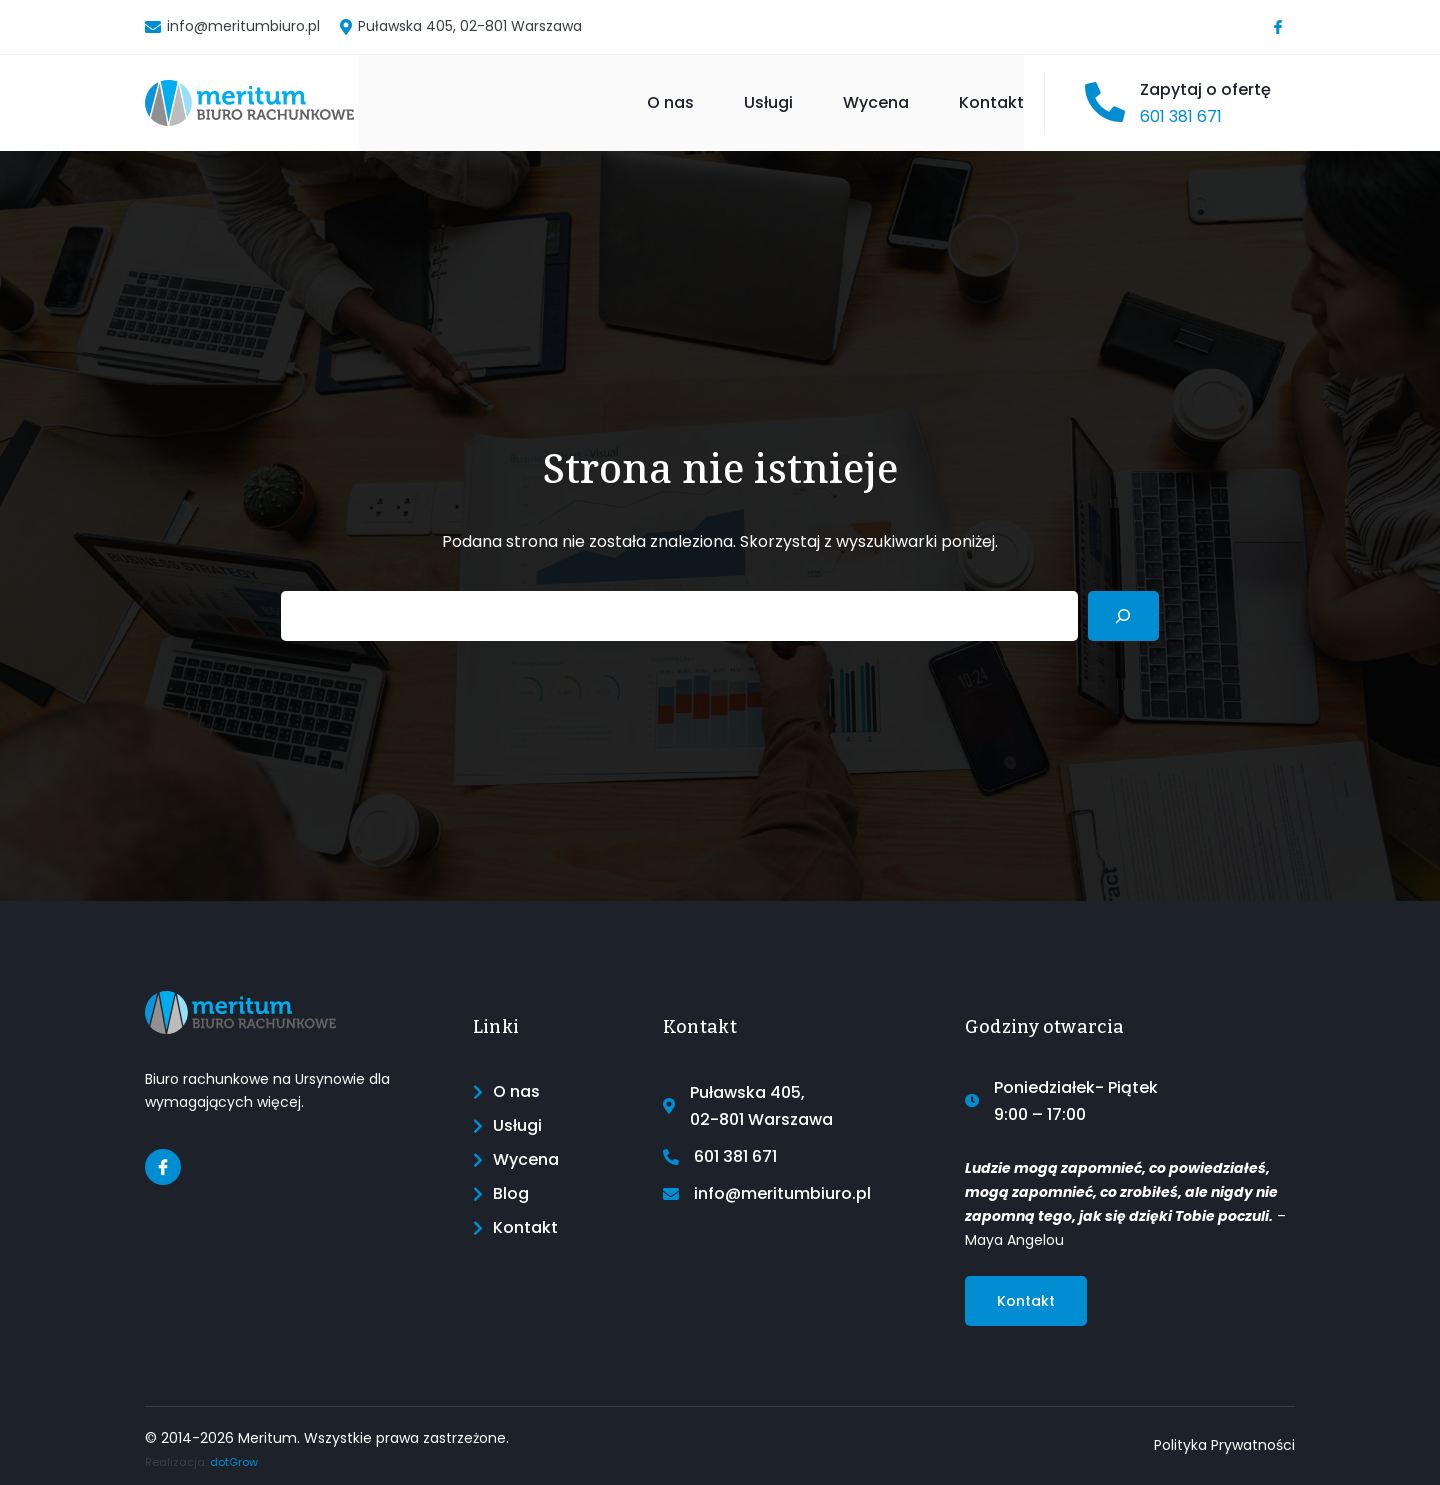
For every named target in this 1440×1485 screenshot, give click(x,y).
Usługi (768, 102)
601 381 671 (1181, 116)
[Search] (1123, 615)
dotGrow (234, 1462)
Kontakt (991, 102)
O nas (670, 102)
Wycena (876, 102)
